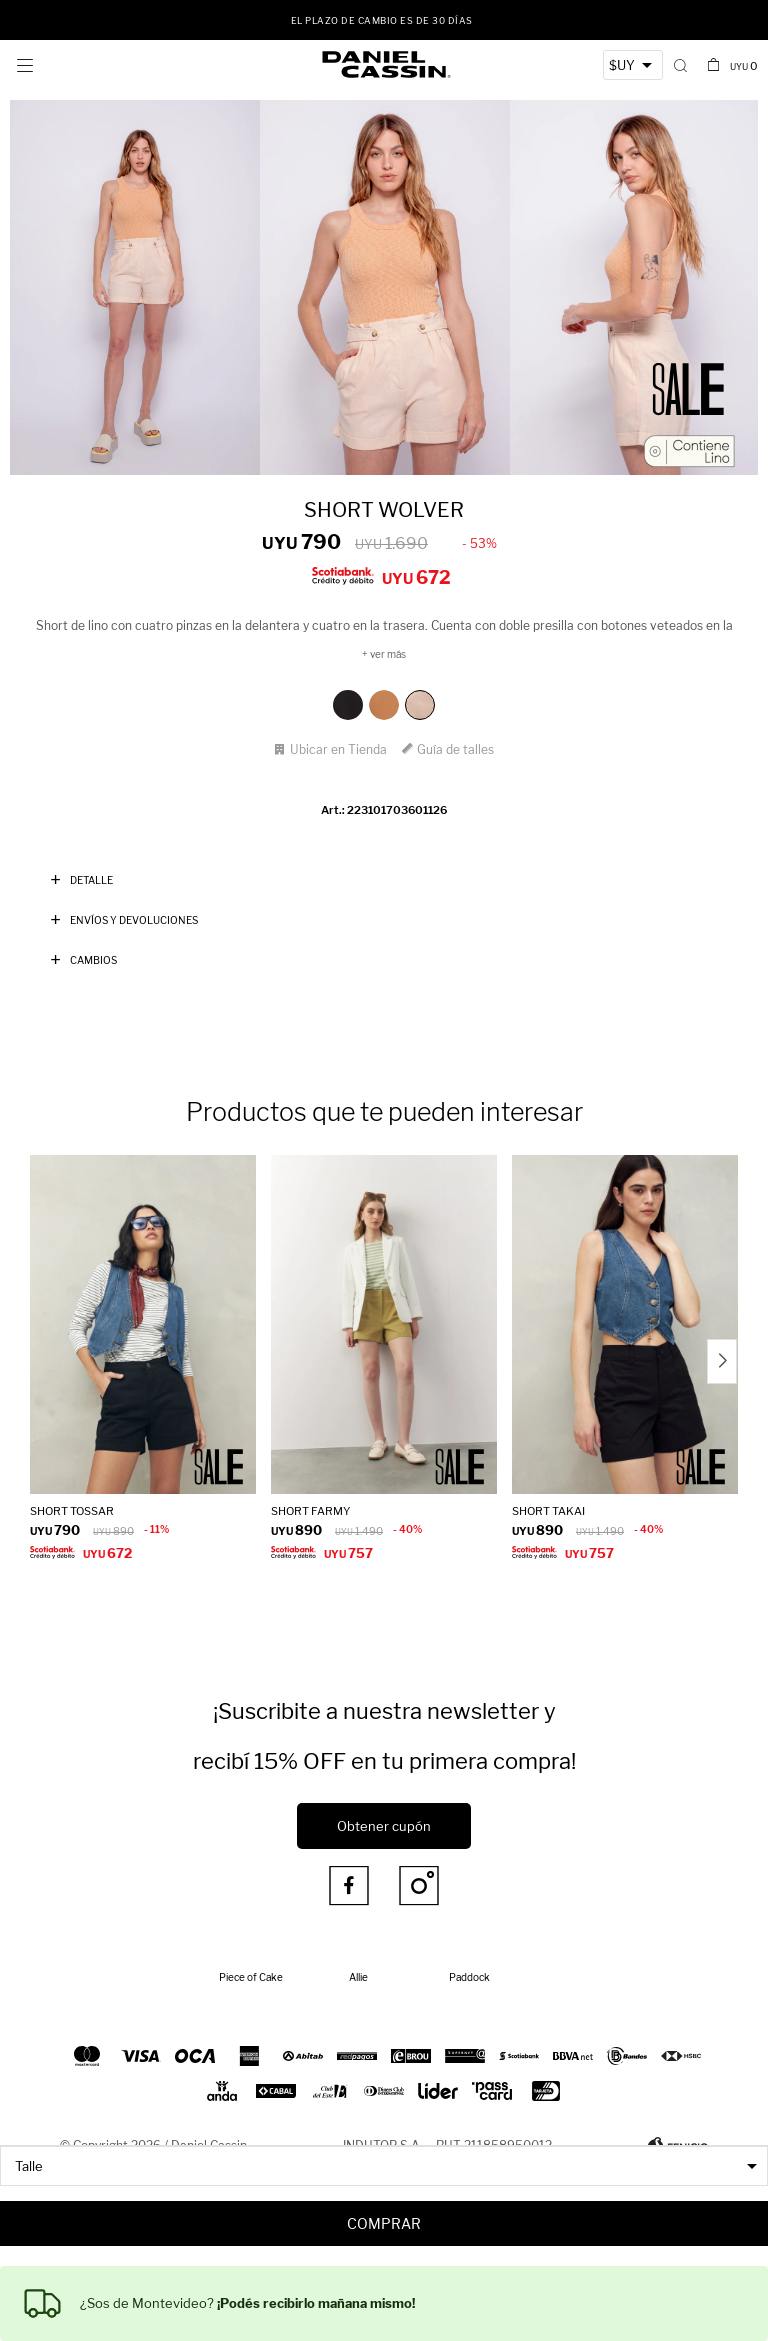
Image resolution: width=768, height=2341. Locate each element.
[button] (680, 65)
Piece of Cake (251, 1977)
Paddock (469, 1977)
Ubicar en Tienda (338, 749)
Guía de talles (455, 749)
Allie (358, 1977)
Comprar (384, 2223)
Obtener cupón (384, 1826)
